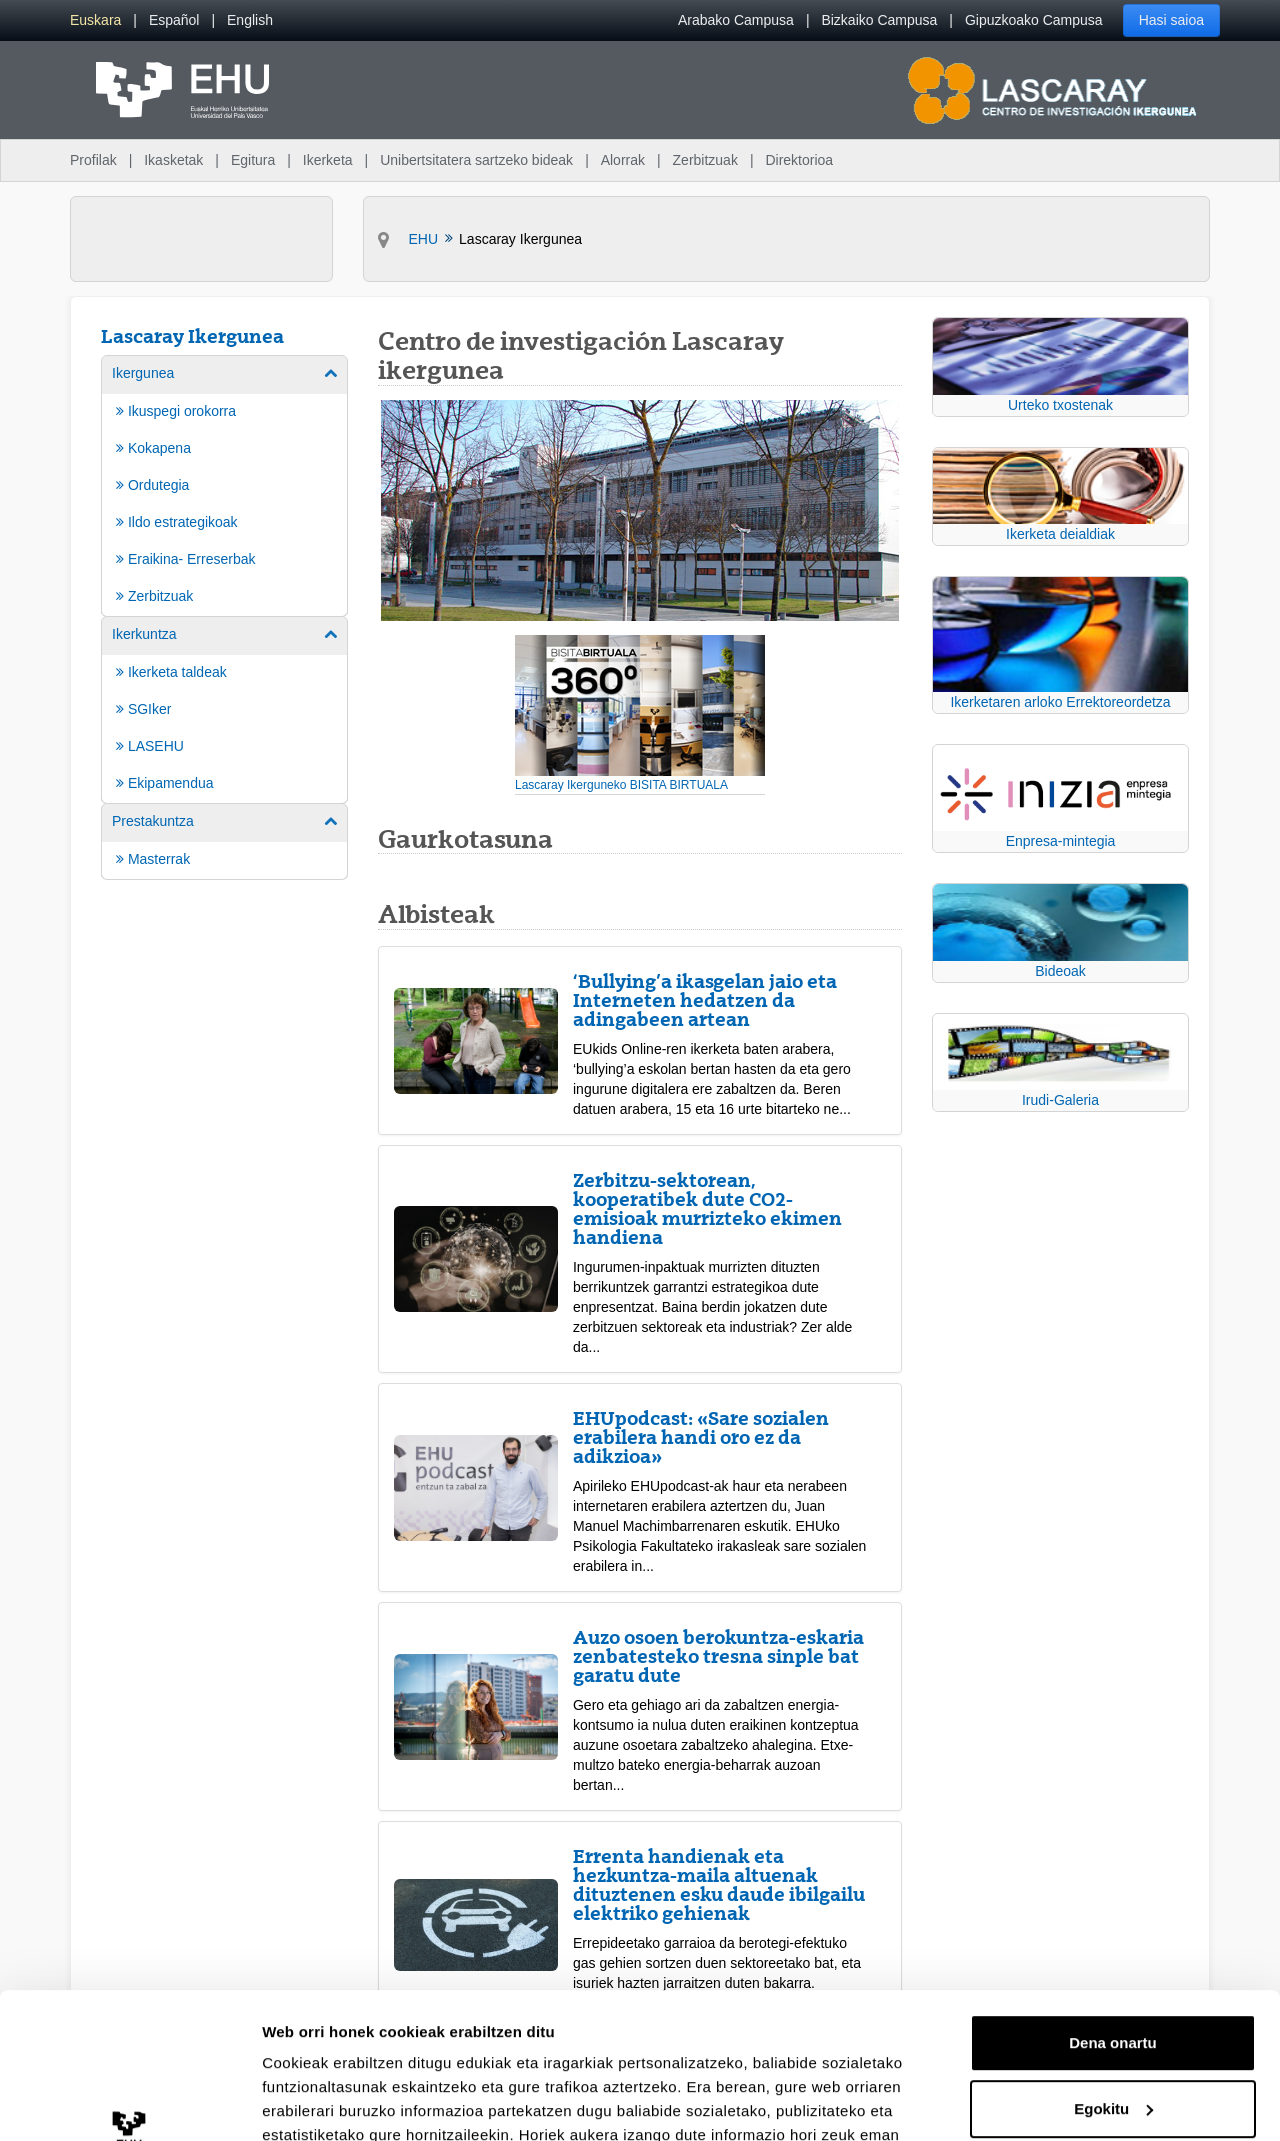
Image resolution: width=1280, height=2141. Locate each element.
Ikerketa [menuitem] (328, 160)
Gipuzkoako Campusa (1034, 20)
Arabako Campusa (736, 20)
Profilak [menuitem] (93, 160)
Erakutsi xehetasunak (340, 2101)
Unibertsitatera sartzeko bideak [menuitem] (476, 160)
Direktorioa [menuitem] (799, 160)
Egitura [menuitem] (253, 160)
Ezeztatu (1113, 2037)
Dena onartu (1113, 1906)
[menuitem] (95, 20)
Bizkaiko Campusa (879, 20)
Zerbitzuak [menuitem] (705, 160)
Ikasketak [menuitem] (173, 160)
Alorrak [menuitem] (623, 160)
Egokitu (1113, 1971)
